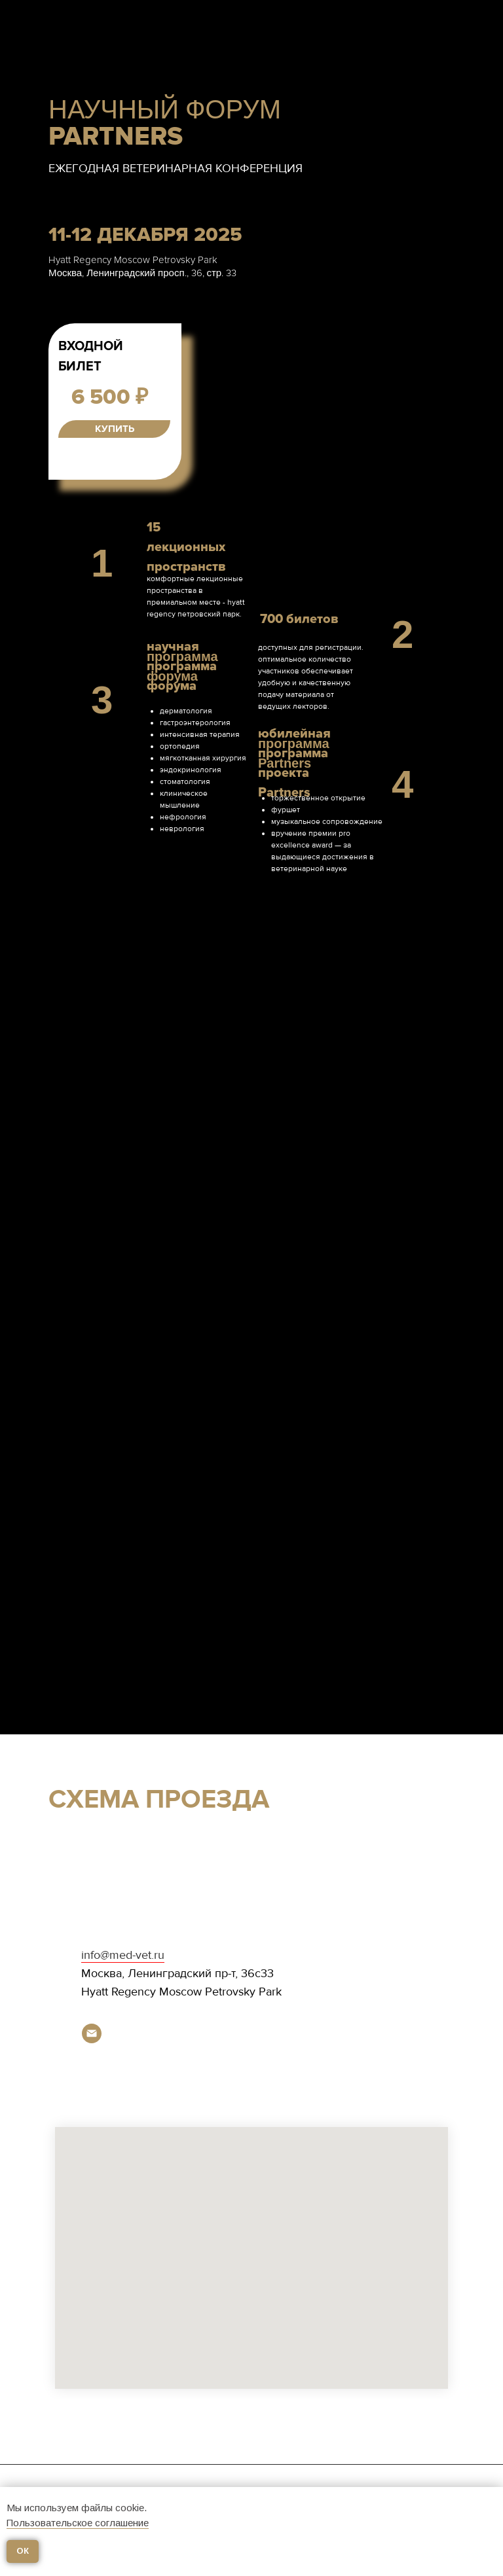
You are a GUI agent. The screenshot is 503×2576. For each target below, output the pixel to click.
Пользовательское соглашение (78, 2522)
